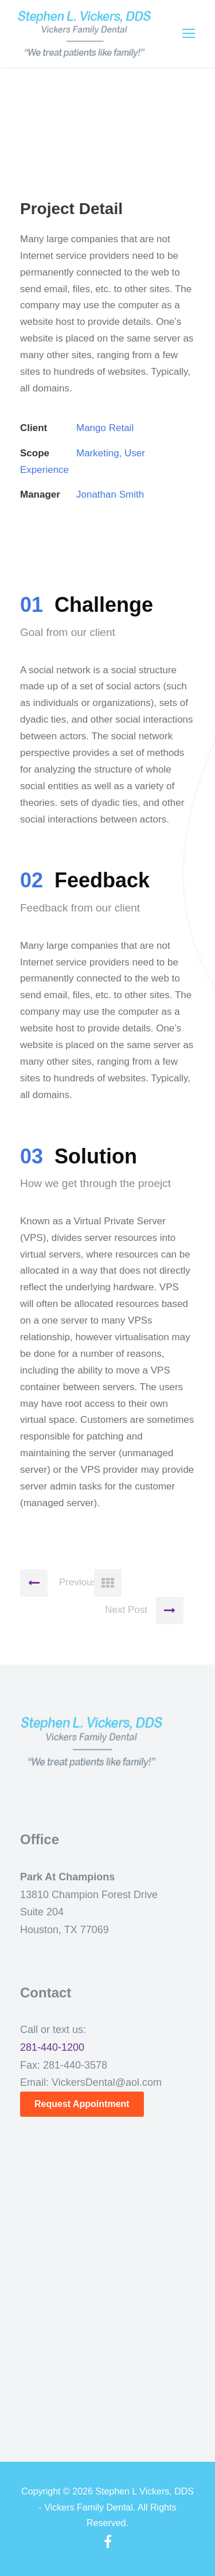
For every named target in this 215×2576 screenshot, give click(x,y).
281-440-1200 (52, 2047)
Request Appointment (82, 2104)
